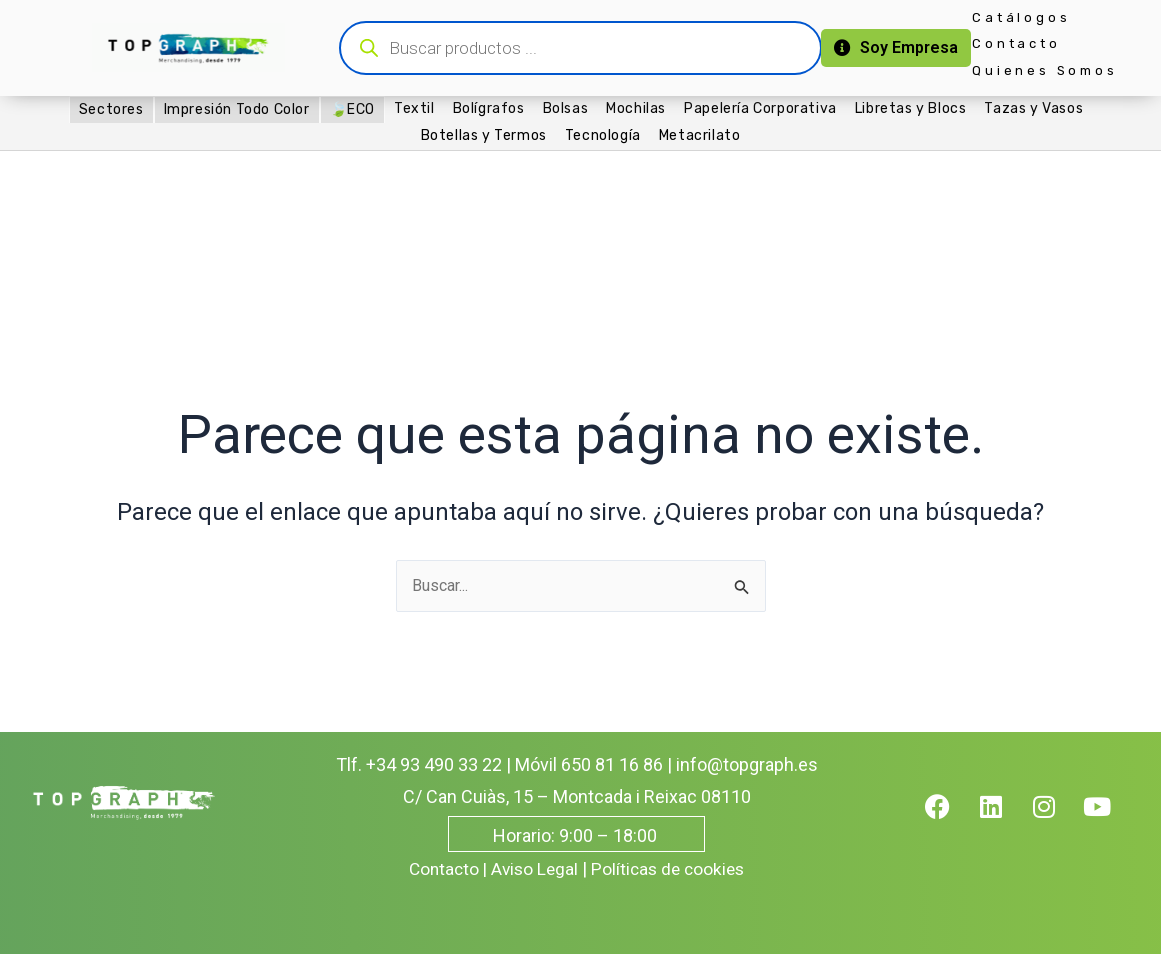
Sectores (111, 109)
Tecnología (603, 135)
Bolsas (566, 108)
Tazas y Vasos (1033, 108)
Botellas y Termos (484, 135)
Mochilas (636, 108)
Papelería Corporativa (760, 108)
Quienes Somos (1044, 70)
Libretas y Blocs (911, 108)
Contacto (1016, 43)
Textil (414, 108)
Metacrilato (700, 135)
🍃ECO (352, 109)
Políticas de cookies (671, 868)
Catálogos (1021, 17)
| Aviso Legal (529, 868)
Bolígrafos (489, 108)
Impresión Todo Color (237, 109)
